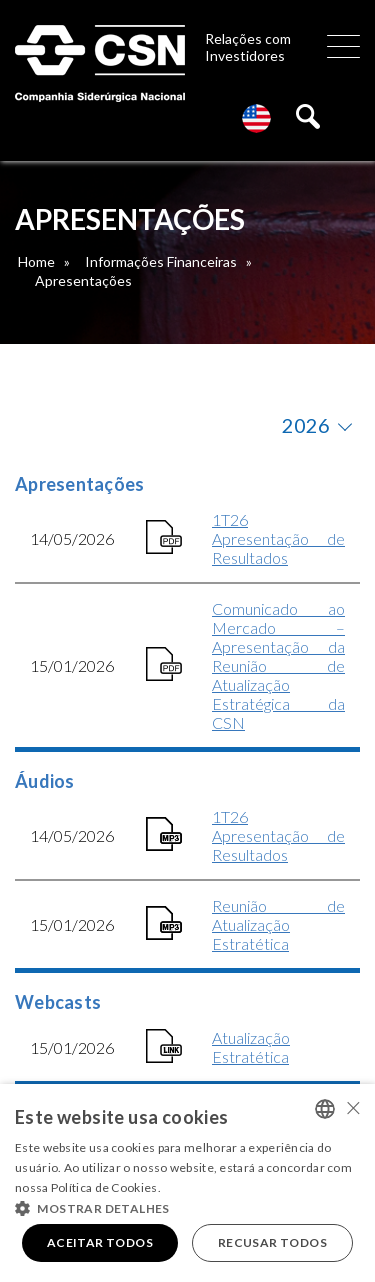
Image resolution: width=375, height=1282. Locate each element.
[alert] (187, 1183)
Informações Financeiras (161, 261)
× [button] (352, 1107)
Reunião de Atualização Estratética (278, 924)
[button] (187, 1207)
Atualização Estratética (251, 1047)
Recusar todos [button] (272, 1242)
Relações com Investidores (248, 47)
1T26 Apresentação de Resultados (278, 538)
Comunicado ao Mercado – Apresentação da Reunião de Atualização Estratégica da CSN (278, 665)
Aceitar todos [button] (100, 1242)
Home (36, 261)
